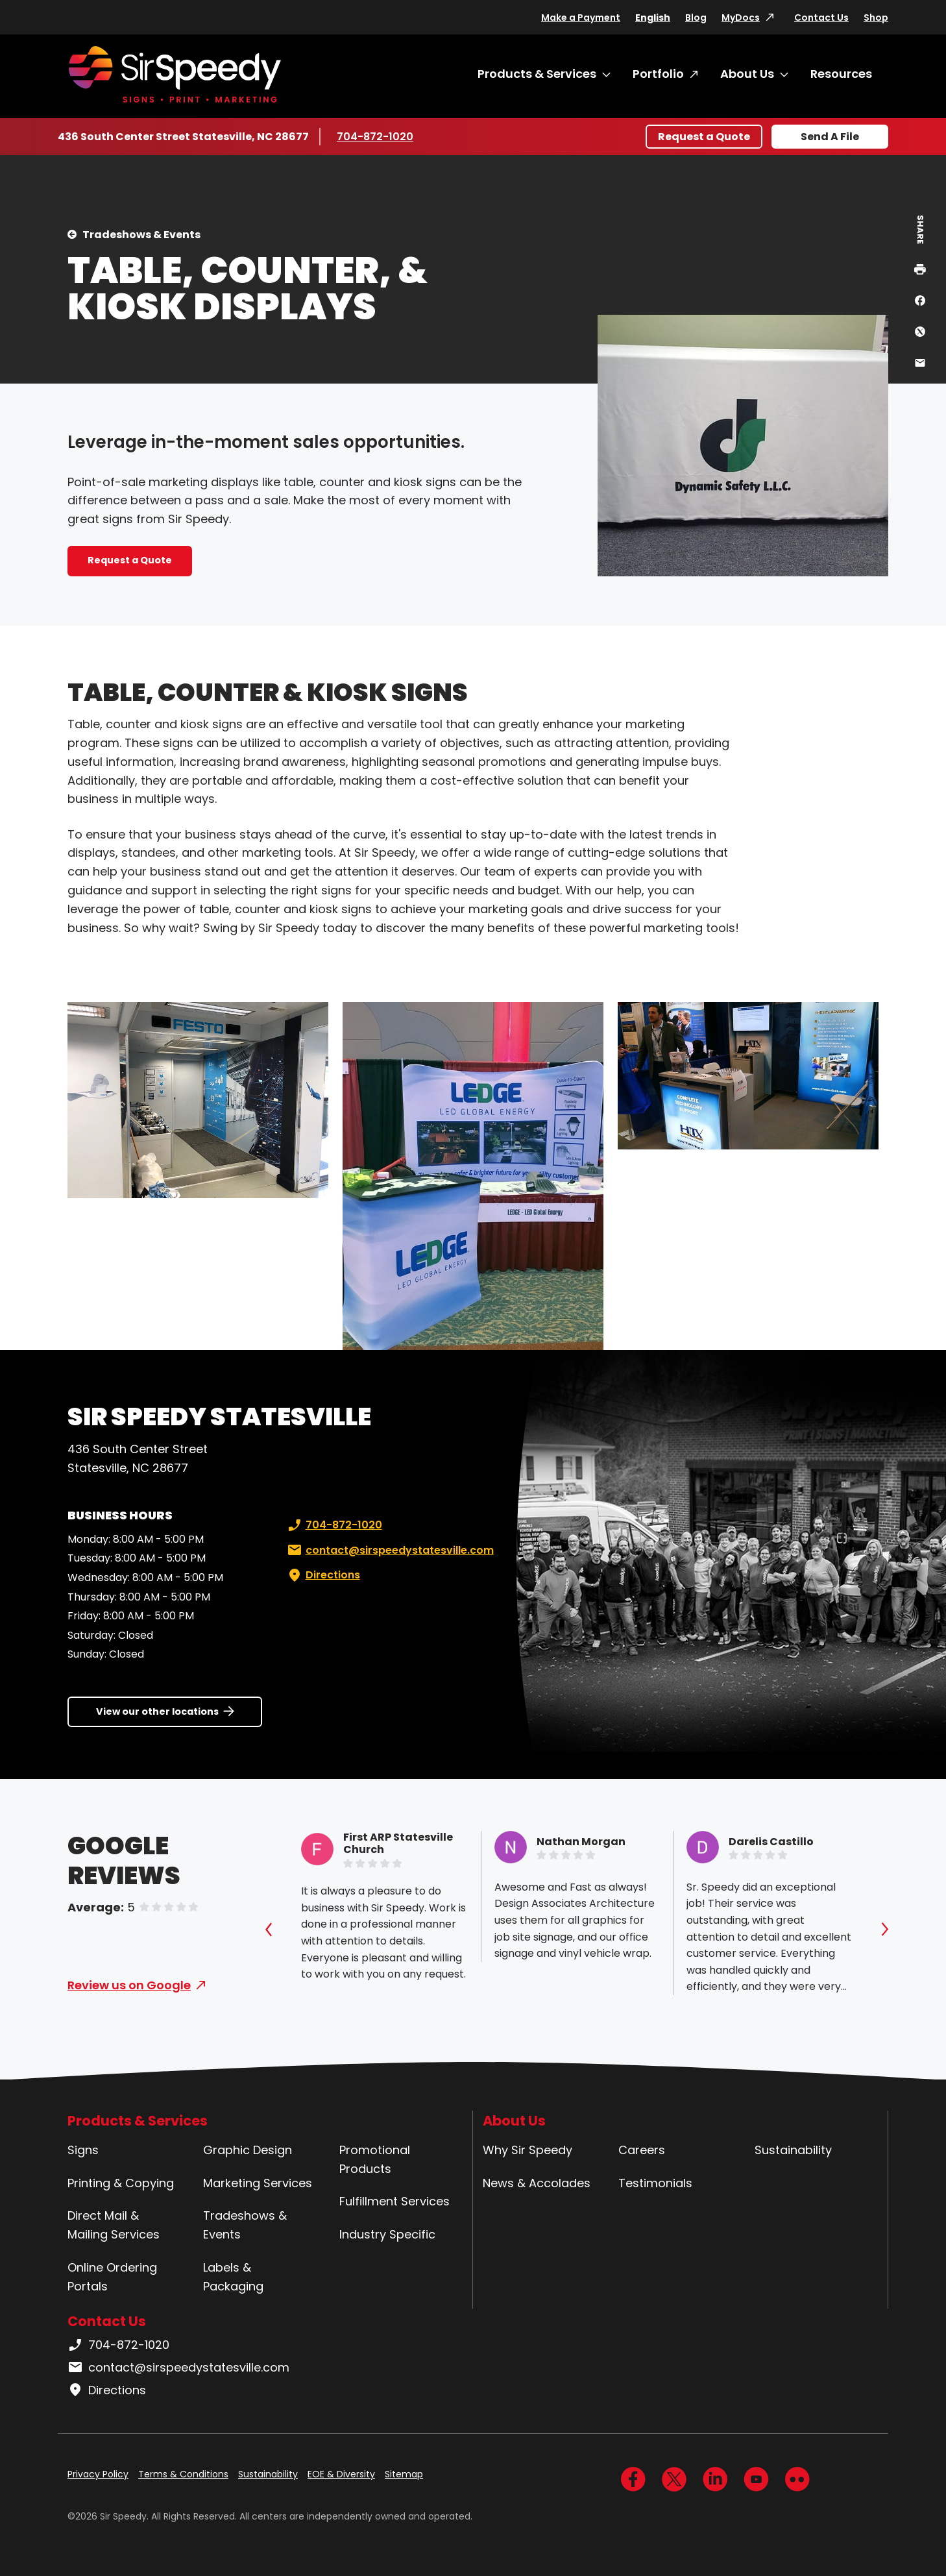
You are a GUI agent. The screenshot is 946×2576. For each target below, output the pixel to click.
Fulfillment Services (394, 2201)
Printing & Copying (120, 2183)
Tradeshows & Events (141, 234)
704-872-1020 (375, 136)
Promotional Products (374, 2159)
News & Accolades (536, 2183)
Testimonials (655, 2183)
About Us (747, 74)
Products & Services (537, 74)
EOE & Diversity (341, 2474)
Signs (83, 2150)
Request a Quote (704, 136)
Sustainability (793, 2150)
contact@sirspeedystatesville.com (389, 1550)
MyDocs (741, 17)
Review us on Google (129, 1985)
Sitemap (404, 2474)
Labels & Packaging (233, 2276)
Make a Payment (580, 17)
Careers (641, 2150)
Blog (696, 17)
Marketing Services (257, 2183)
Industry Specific (387, 2234)
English (652, 17)
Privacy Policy (97, 2474)
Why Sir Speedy (527, 2150)
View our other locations (157, 1711)
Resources (841, 74)
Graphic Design (247, 2150)
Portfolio (658, 74)
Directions (322, 1575)
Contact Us (821, 17)
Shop (876, 17)
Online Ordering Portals (112, 2276)
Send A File (830, 136)
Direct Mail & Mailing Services (113, 2224)
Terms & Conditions (183, 2474)
